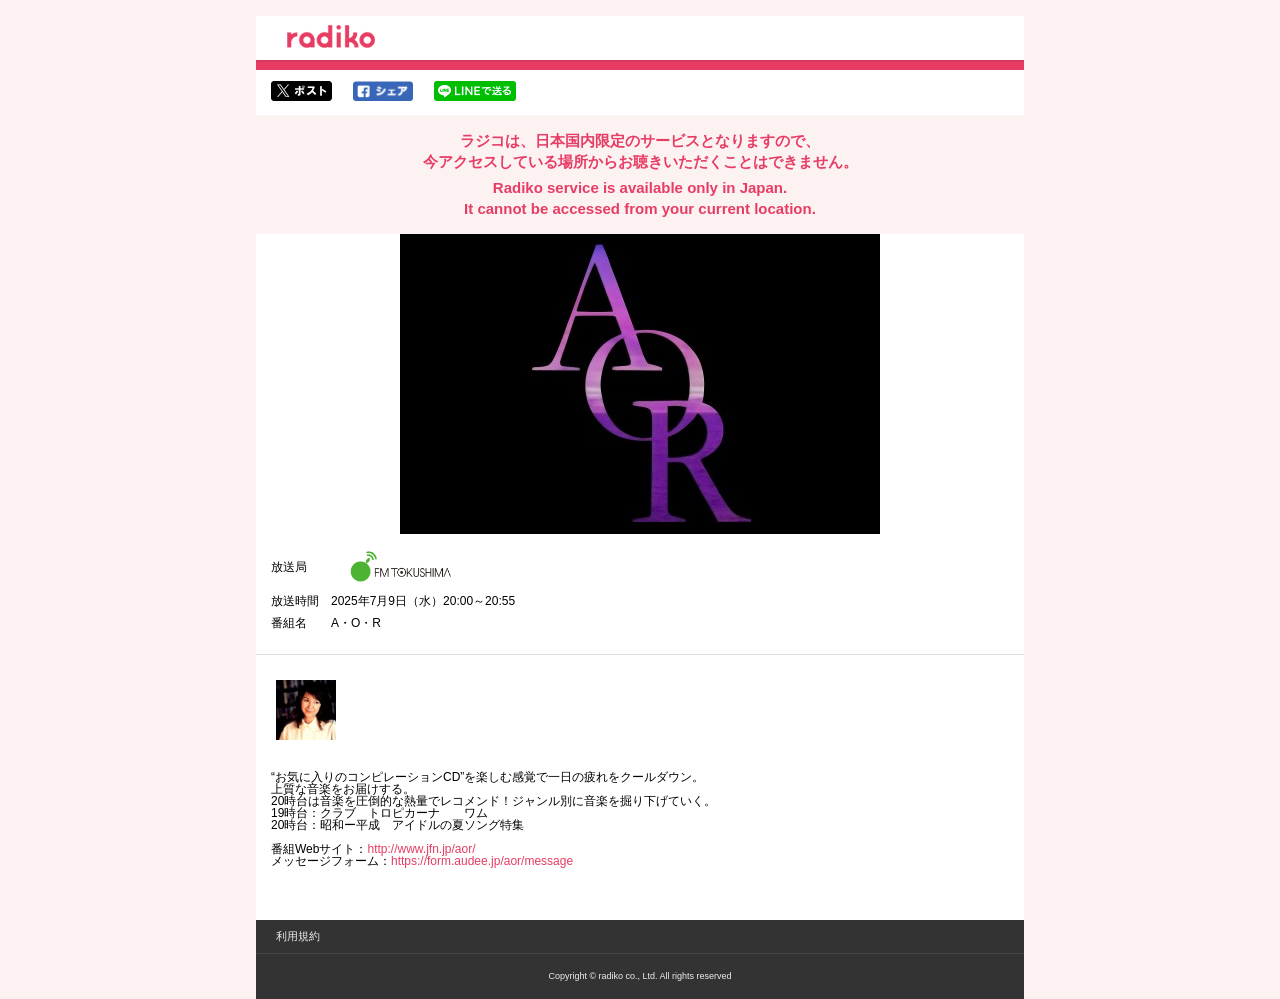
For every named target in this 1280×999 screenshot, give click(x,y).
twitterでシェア (301, 91)
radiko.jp (331, 40)
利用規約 (298, 936)
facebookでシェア (383, 91)
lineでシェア (475, 91)
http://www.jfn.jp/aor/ (421, 849)
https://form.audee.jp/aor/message (482, 861)
